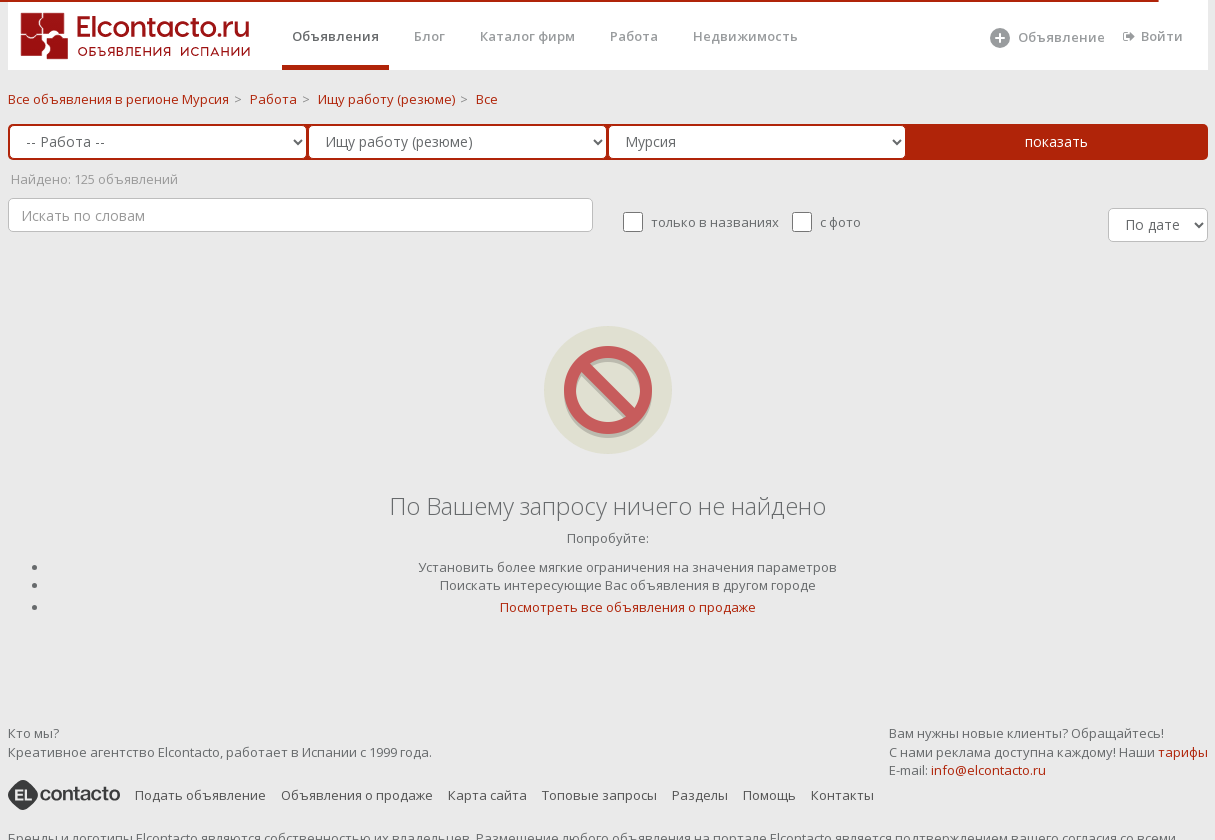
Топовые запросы (599, 795)
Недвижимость (745, 36)
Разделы (700, 795)
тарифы (1183, 752)
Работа (634, 36)
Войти (1153, 36)
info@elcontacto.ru (988, 770)
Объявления (335, 36)
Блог (429, 36)
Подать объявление (200, 795)
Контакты (842, 795)
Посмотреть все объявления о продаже (628, 607)
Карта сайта (487, 795)
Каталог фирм (527, 36)
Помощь (769, 795)
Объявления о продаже (357, 795)
